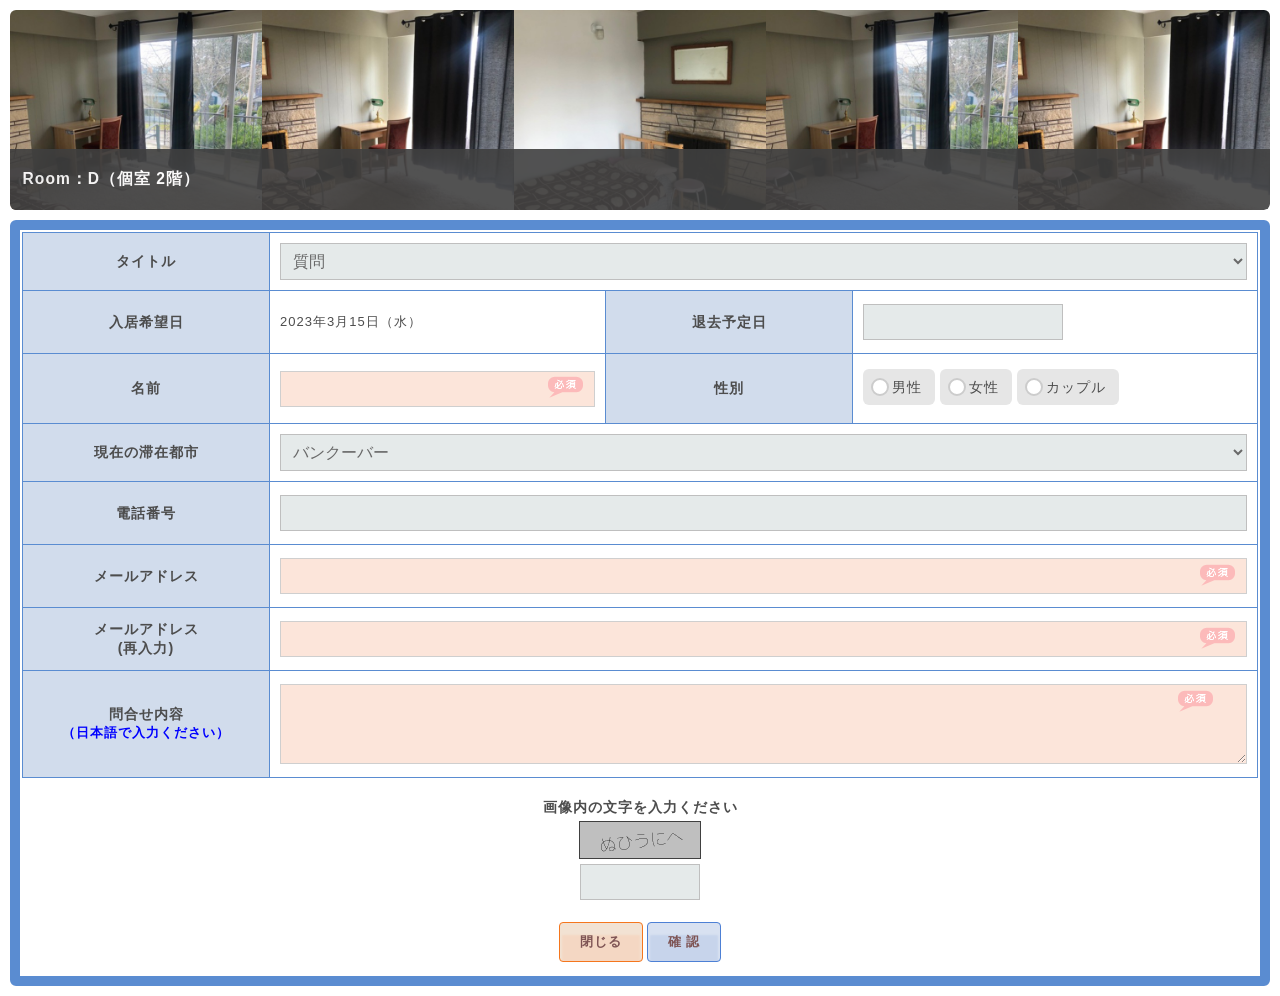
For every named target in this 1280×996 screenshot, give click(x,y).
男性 (907, 387)
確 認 (684, 941)
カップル (1076, 387)
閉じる (601, 941)
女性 (984, 387)
